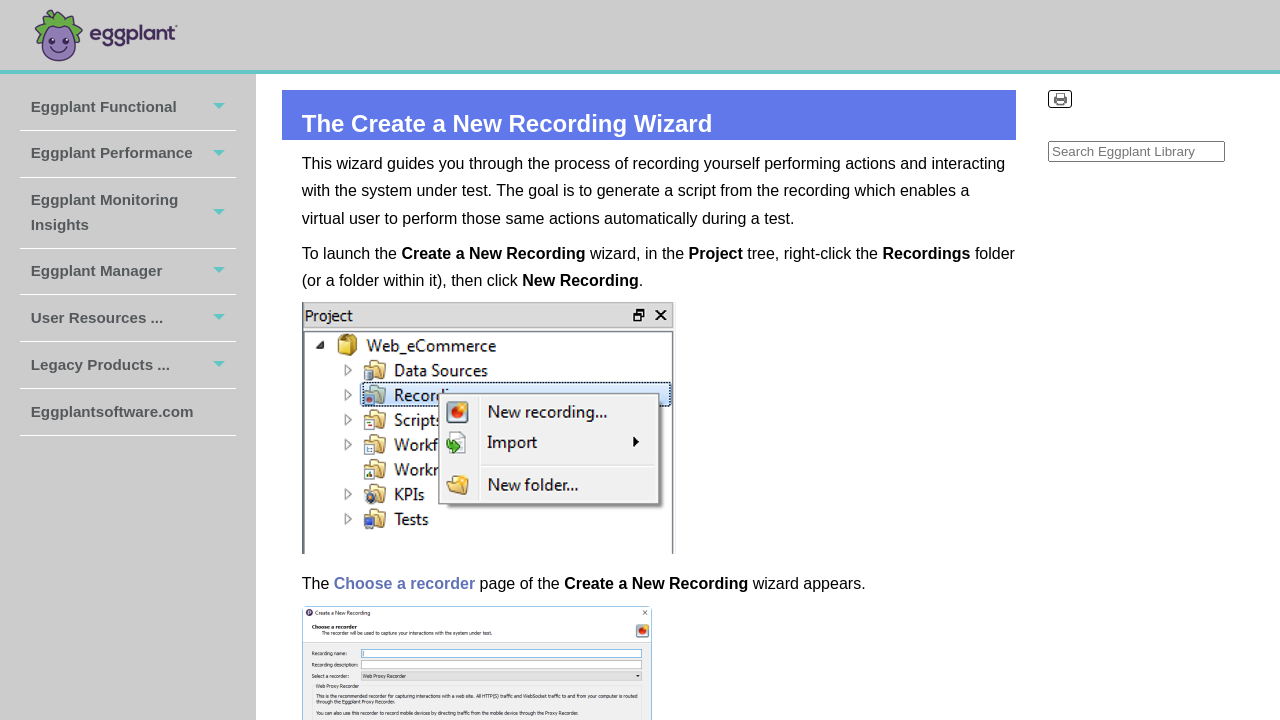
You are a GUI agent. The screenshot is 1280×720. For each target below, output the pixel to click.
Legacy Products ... (133, 365)
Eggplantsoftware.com (114, 411)
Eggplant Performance (133, 154)
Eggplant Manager (133, 272)
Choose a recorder (404, 583)
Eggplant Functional (133, 107)
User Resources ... (133, 318)
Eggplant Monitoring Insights (133, 213)
